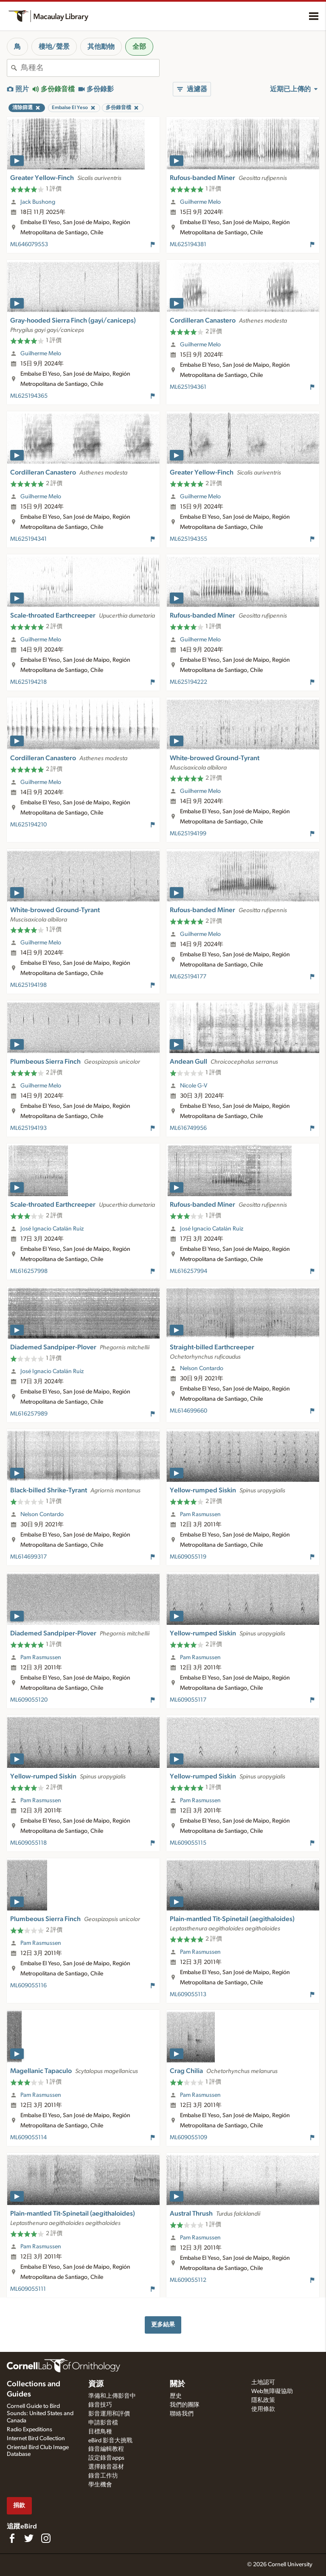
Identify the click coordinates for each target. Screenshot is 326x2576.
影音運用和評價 (109, 2414)
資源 (96, 2384)
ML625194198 (28, 985)
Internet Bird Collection (36, 2438)
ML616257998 (29, 1271)
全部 (139, 46)
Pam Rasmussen (200, 1514)
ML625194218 (28, 682)
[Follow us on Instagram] (46, 2538)
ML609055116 (28, 1986)
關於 (177, 2384)
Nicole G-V (193, 1086)
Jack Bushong (37, 202)
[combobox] (90, 67)
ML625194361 (188, 387)
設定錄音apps (106, 2458)
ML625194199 (188, 834)
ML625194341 (28, 539)
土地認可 (263, 2382)
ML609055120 (29, 1700)
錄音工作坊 (103, 2476)
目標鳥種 (100, 2432)
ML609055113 (188, 1994)
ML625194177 (188, 977)
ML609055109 (188, 2138)
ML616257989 (29, 1414)
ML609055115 (188, 1843)
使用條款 (263, 2409)
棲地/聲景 (54, 46)
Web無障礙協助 (272, 2391)
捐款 (19, 2505)
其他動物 (101, 46)
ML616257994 (188, 1271)
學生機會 (100, 2485)
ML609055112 (188, 2280)
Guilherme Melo (200, 202)
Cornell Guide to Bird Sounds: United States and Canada (40, 2413)
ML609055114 (28, 2138)
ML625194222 (188, 682)
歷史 (176, 2396)
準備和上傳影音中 (112, 2396)
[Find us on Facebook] (12, 2538)
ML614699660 (188, 1411)
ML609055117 (188, 1700)
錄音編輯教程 (106, 2449)
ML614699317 (28, 1557)
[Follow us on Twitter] (29, 2538)
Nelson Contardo (201, 1368)
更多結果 (163, 2324)
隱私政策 (263, 2400)
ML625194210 (28, 825)
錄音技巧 (100, 2405)
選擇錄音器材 (106, 2467)
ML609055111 (28, 2289)
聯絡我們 (182, 2414)
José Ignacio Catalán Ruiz (52, 1229)
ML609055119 (188, 1557)
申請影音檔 (103, 2423)
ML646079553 (29, 244)
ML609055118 (28, 1843)
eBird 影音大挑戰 (110, 2441)
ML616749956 (188, 1128)
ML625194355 (188, 539)
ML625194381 (188, 244)
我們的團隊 (185, 2405)
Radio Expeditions (29, 2430)
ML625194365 (29, 396)
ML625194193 (28, 1128)
